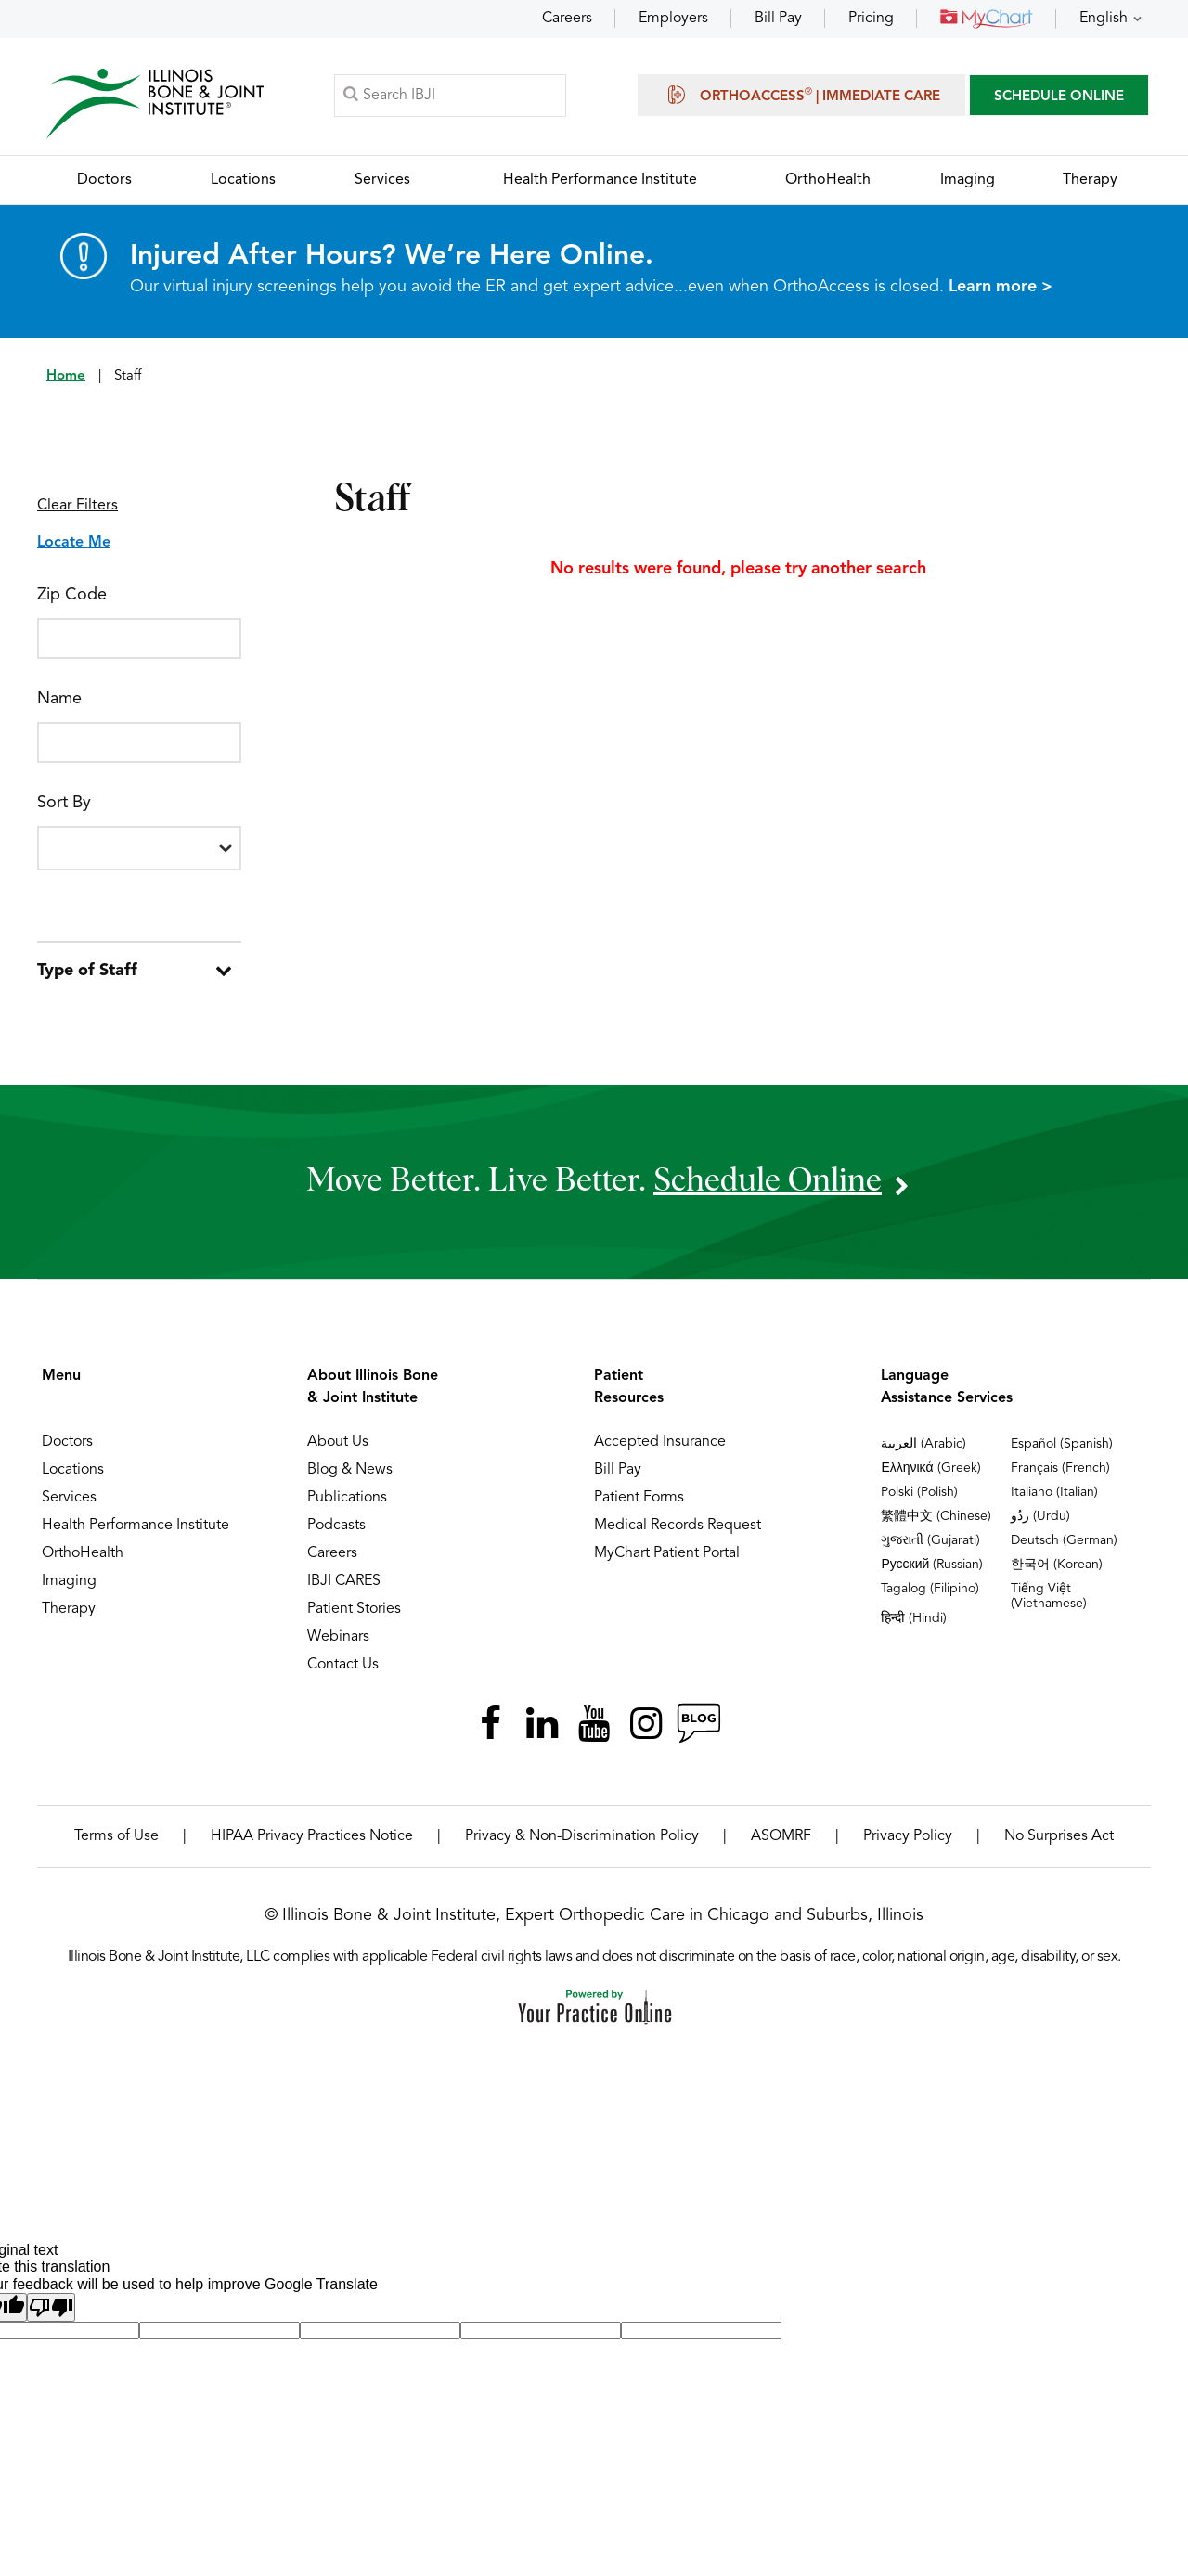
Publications (347, 1497)
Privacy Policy (907, 1836)
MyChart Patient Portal (667, 1553)
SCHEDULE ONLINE (1059, 97)
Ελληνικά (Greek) (930, 1468)
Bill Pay (778, 18)
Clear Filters (77, 505)
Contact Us (343, 1664)
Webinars (338, 1636)
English (1103, 18)
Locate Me (73, 542)
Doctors (67, 1442)
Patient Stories (354, 1609)
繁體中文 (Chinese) (936, 1516)
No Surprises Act (1059, 1836)
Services (69, 1497)
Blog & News (350, 1469)
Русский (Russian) (932, 1564)
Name (59, 698)
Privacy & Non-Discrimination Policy (582, 1836)
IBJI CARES (344, 1581)
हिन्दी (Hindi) (914, 1618)
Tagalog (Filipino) (930, 1588)
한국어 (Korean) (1057, 1564)
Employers (673, 18)
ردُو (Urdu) (1040, 1516)
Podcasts (336, 1525)
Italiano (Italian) (1054, 1492)
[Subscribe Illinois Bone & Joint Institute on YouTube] (594, 1723)
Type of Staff (87, 970)
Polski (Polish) (919, 1492)
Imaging (69, 1581)
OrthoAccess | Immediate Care (801, 94)
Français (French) (1060, 1468)
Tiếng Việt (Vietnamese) (1049, 1596)
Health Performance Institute (135, 1525)
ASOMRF (781, 1836)
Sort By (64, 802)
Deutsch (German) (1064, 1540)
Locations (73, 1469)
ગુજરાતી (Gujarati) (930, 1540)
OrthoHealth (82, 1553)
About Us (337, 1442)
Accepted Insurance (660, 1442)
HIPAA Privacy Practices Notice (312, 1836)
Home (65, 376)
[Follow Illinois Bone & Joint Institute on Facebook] (490, 1723)
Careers (567, 18)
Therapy (69, 1609)
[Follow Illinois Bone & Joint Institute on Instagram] (646, 1723)
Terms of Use (116, 1836)
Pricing (871, 18)
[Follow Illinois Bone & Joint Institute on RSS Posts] (698, 1723)
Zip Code (72, 594)
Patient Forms (639, 1497)
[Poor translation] (51, 2307)
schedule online (767, 1181)
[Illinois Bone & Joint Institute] (155, 102)
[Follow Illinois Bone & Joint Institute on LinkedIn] (542, 1723)
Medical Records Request (677, 1525)
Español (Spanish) (1062, 1443)
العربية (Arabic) (923, 1443)
